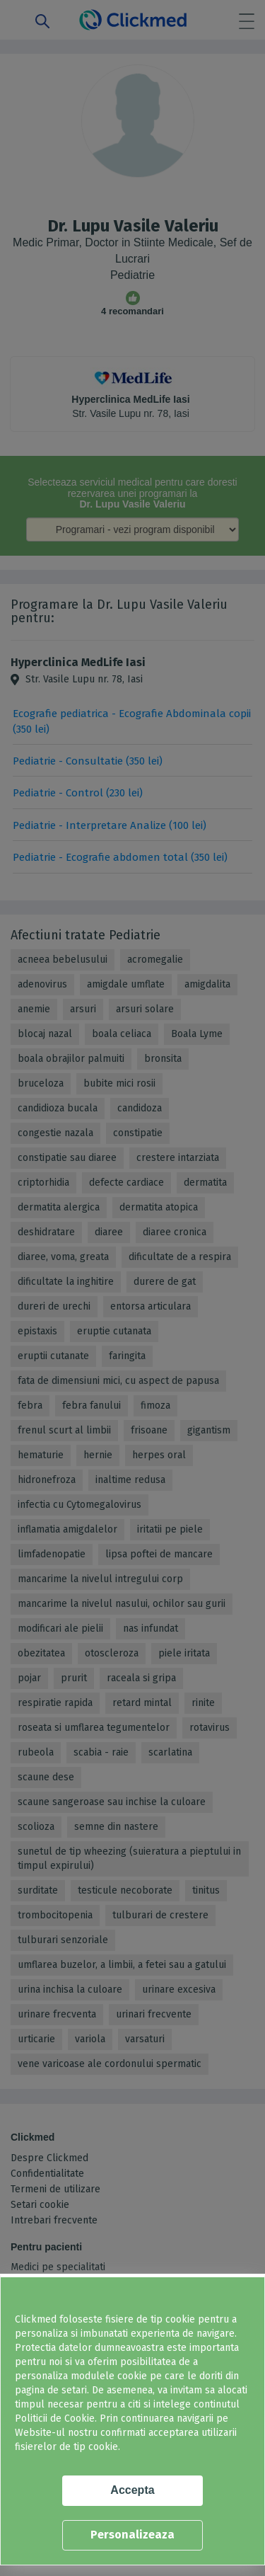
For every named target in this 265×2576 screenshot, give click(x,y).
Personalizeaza (132, 2534)
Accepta (132, 2490)
